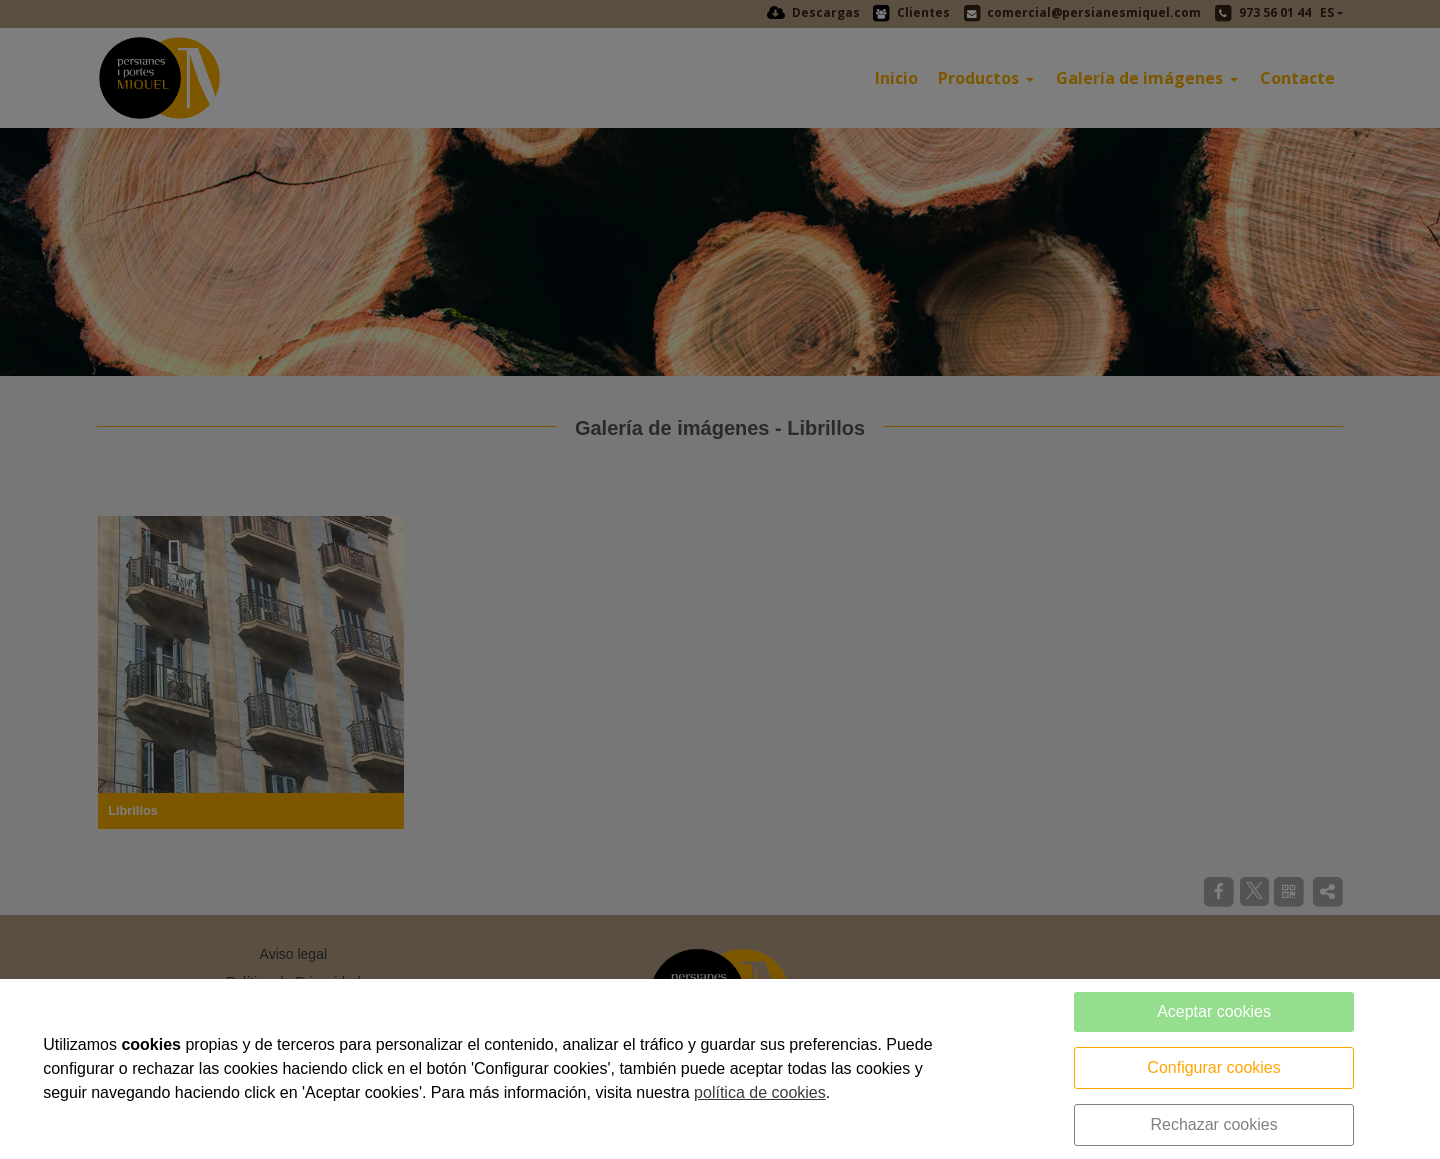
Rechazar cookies (1213, 1124)
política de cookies (760, 1092)
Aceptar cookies (1214, 1011)
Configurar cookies (1213, 1067)
